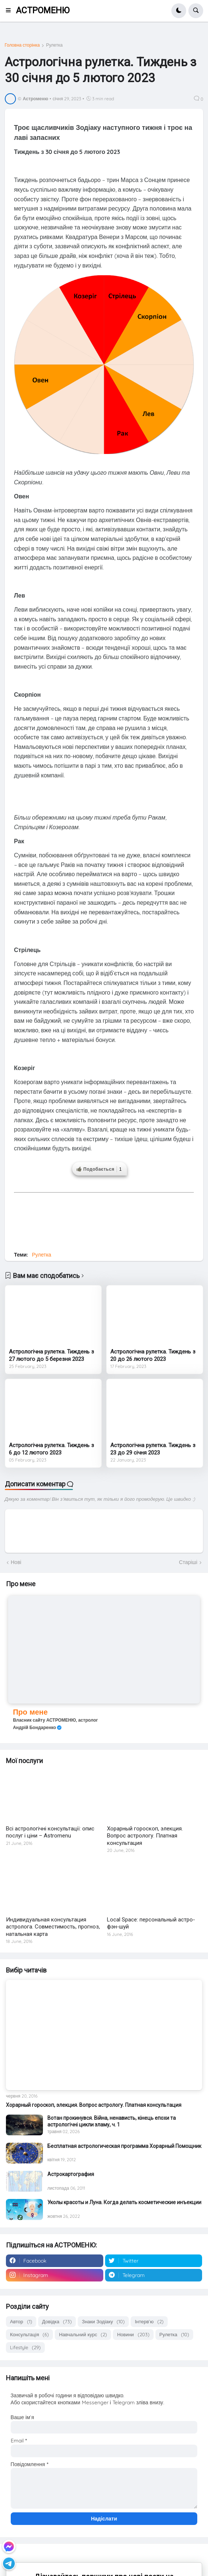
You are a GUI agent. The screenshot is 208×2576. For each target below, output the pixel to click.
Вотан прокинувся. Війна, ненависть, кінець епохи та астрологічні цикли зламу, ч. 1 (111, 2121)
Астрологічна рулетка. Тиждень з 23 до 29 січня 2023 (152, 1449)
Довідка (57, 2321)
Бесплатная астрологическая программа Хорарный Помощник (124, 2146)
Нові (16, 1562)
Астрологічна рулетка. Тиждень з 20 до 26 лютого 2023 (152, 1355)
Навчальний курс (83, 2334)
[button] (10, 10)
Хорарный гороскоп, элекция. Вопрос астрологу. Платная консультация (145, 1835)
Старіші (188, 1562)
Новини (133, 2334)
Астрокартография (70, 2174)
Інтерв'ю (149, 2321)
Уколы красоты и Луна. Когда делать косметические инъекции (124, 2202)
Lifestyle (25, 2347)
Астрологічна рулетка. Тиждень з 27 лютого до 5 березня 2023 (51, 1355)
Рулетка (54, 45)
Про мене (30, 1711)
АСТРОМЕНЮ (43, 11)
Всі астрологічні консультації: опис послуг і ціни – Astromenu (50, 1832)
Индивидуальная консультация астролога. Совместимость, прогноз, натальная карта (53, 1926)
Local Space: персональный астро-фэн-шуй (151, 1923)
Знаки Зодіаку (103, 2321)
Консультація (29, 2334)
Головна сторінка (22, 45)
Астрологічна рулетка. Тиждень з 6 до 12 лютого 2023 (51, 1449)
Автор (21, 2321)
